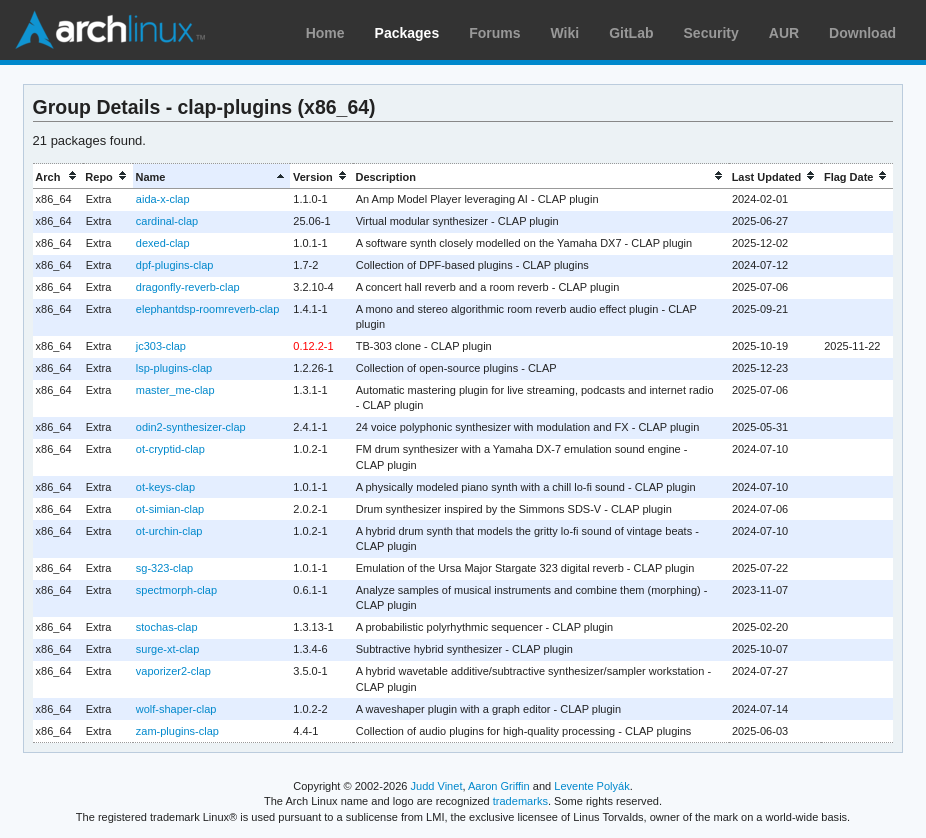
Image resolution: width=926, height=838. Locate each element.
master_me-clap (175, 390)
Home (325, 33)
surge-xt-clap (168, 649)
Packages (407, 33)
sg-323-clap (164, 568)
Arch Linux (110, 30)
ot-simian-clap (170, 509)
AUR (784, 33)
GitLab (631, 33)
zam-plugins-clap (177, 731)
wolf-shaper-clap (176, 709)
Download (862, 33)
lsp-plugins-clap (174, 368)
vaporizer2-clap (173, 671)
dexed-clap (163, 243)
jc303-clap (161, 346)
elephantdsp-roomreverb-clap (207, 309)
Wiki (565, 33)
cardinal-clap (167, 221)
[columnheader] (58, 176)
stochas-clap (167, 627)
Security (711, 33)
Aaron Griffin (499, 786)
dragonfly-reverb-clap (188, 287)
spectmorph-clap (176, 590)
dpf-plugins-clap (175, 265)
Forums (494, 33)
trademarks (520, 801)
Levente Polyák (591, 786)
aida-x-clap (163, 199)
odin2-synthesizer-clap (191, 427)
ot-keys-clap (165, 487)
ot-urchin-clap (169, 531)
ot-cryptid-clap (170, 449)
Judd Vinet (437, 786)
